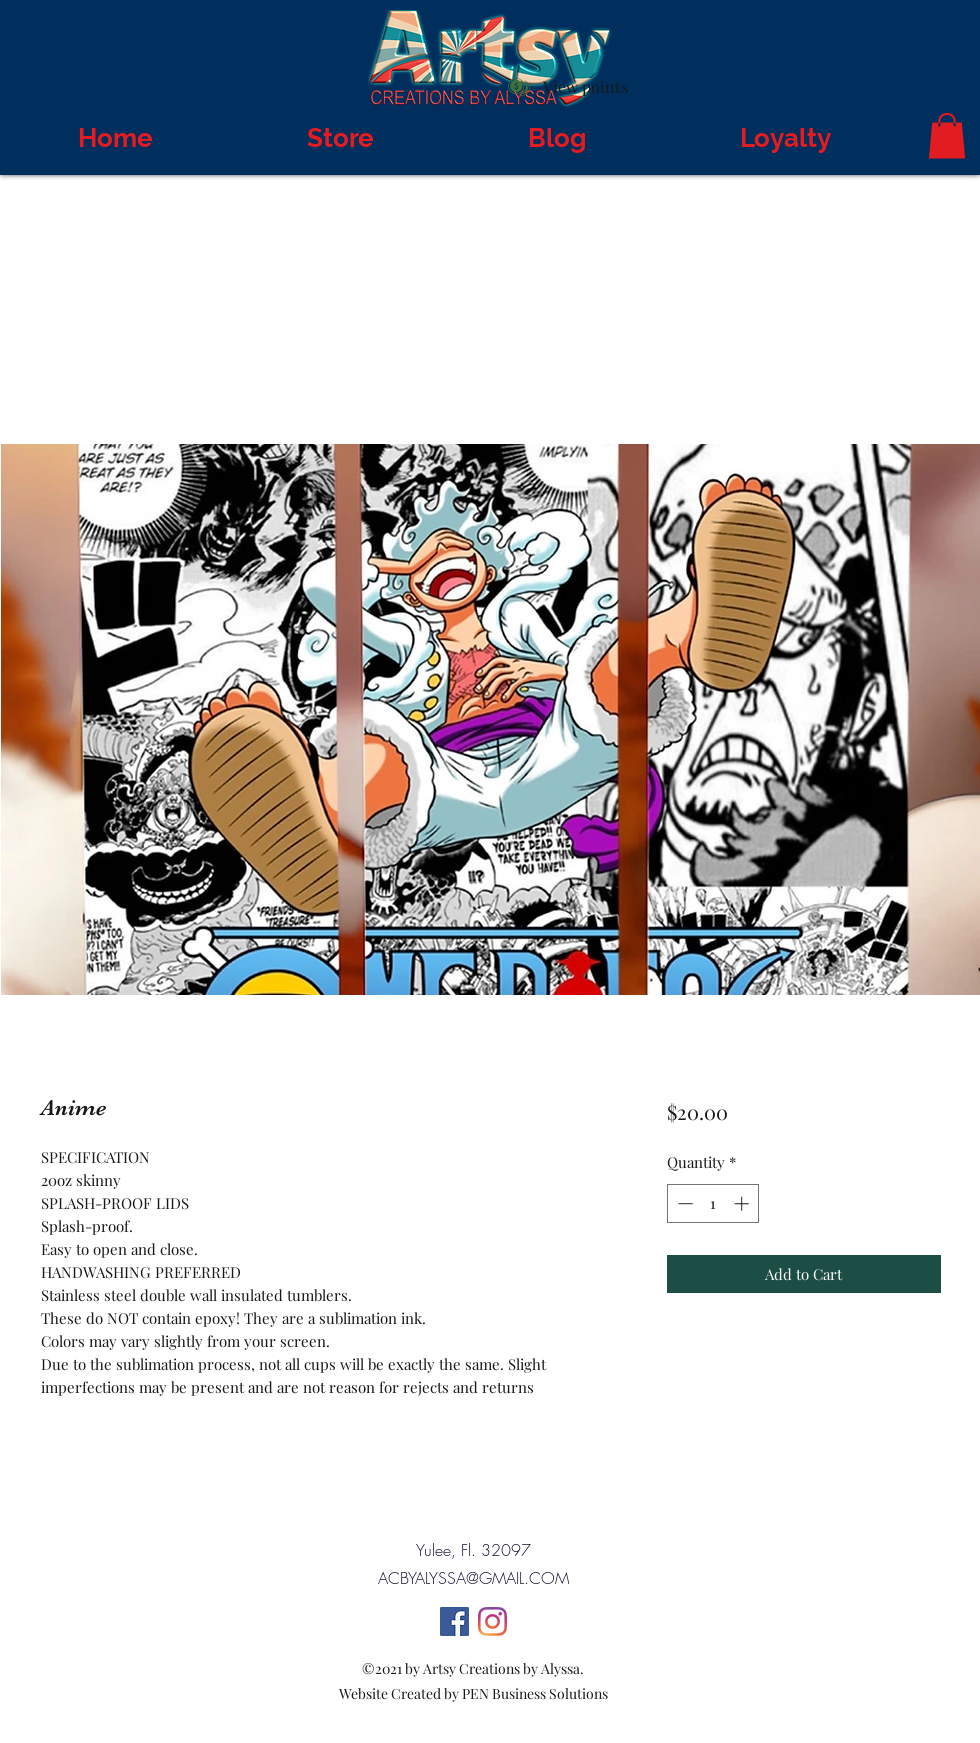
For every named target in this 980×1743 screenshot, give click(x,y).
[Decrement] (683, 1203)
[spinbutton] (713, 1203)
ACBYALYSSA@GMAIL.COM (473, 1578)
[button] (947, 135)
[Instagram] (492, 1621)
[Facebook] (454, 1621)
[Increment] (743, 1203)
